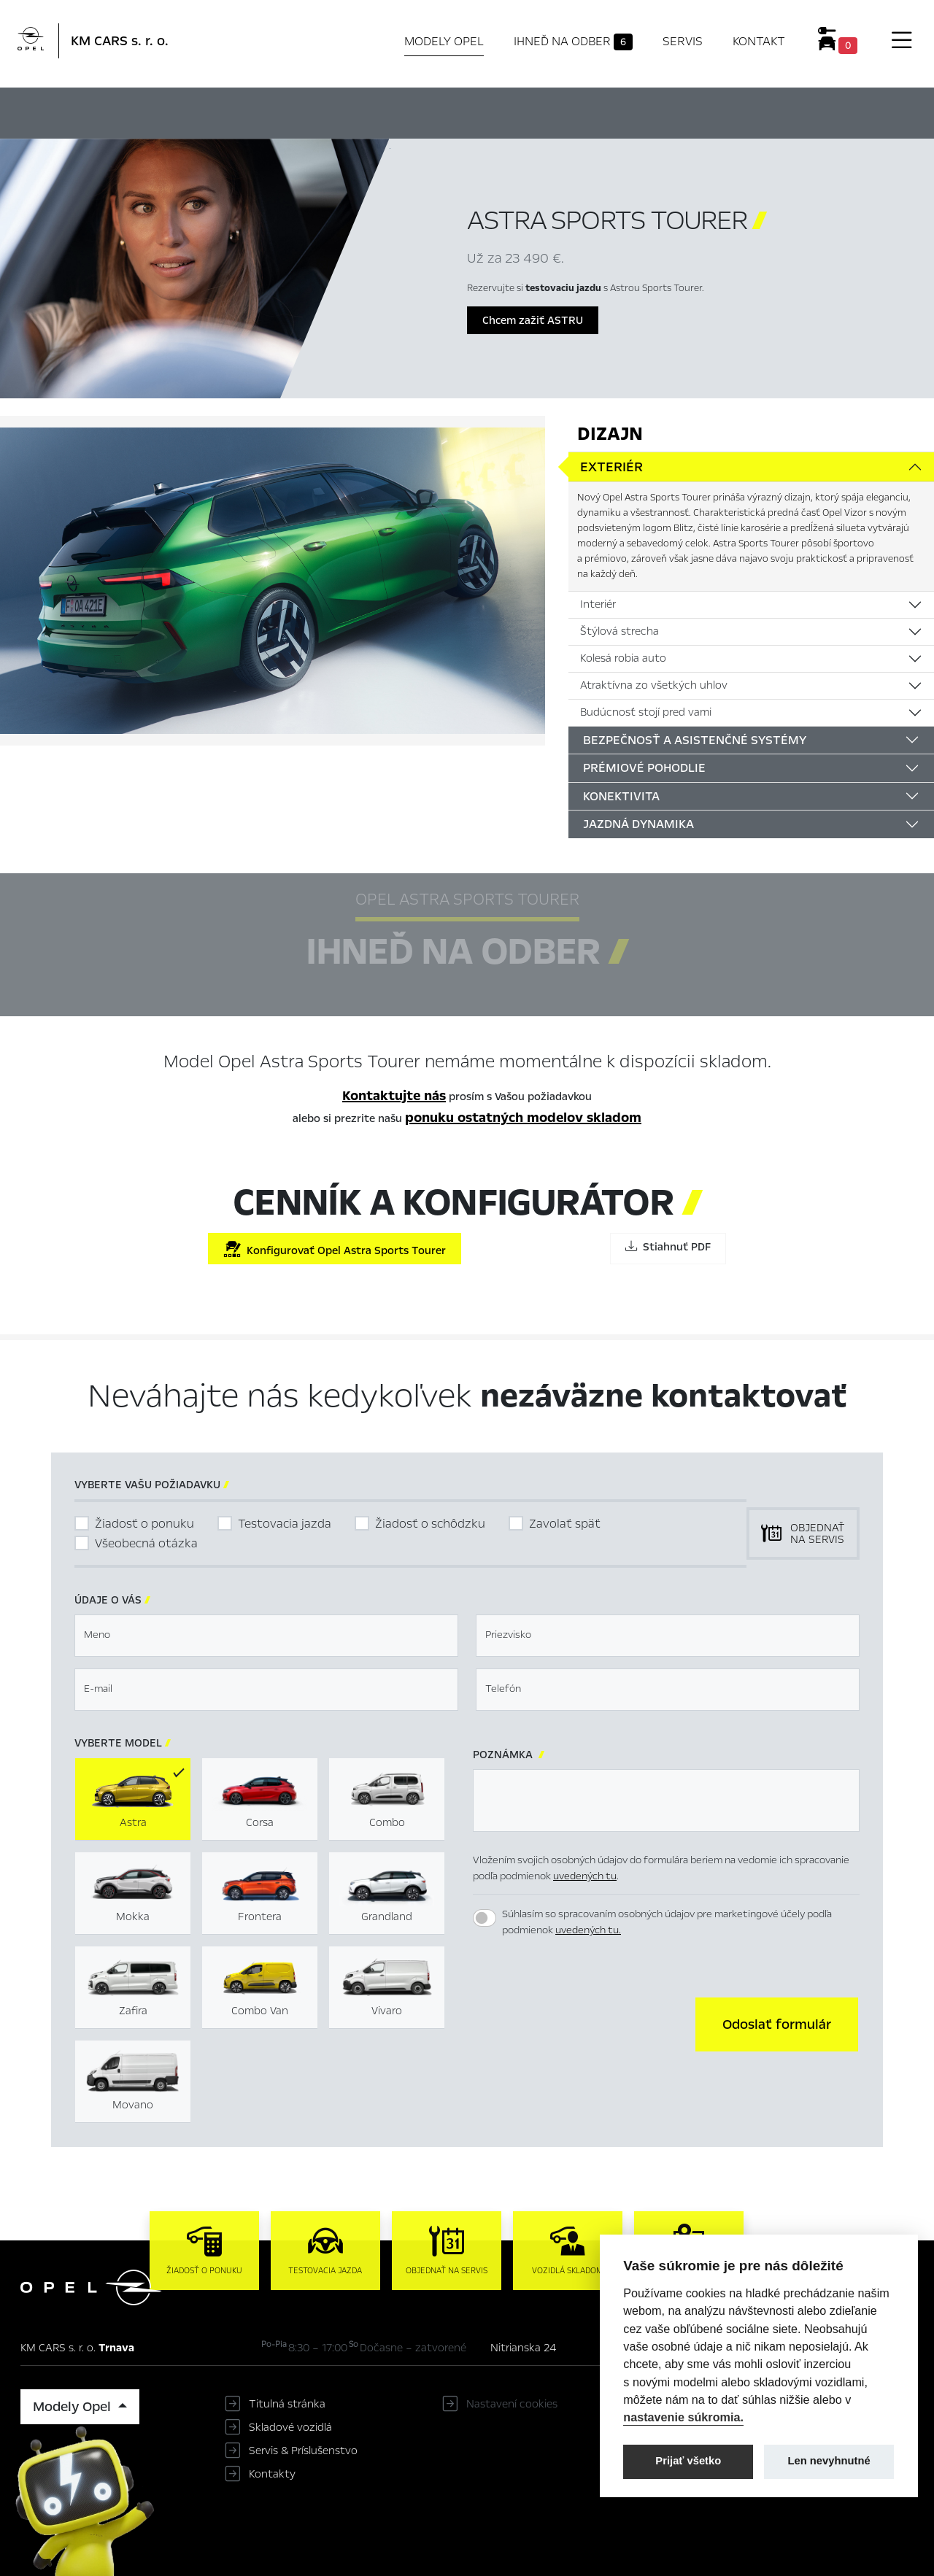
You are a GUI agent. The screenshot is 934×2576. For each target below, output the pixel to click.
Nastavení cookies (511, 2404)
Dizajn (610, 433)
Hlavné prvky (240, 111)
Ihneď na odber (573, 41)
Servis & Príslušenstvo (303, 2450)
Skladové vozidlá (290, 2427)
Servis (683, 41)
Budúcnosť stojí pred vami (645, 712)
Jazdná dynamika (638, 824)
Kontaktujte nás (394, 1095)
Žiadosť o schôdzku (430, 1523)
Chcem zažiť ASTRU (532, 320)
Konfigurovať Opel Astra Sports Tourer (334, 1249)
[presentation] (584, 2023)
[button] (776, 2024)
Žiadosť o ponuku (144, 1523)
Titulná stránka (287, 2404)
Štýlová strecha (619, 631)
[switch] (484, 1918)
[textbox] (266, 1635)
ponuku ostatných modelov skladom (523, 1117)
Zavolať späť (565, 1523)
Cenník (589, 111)
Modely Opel (444, 41)
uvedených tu (585, 1876)
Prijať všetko (688, 2461)
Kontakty (272, 2474)
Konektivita (621, 796)
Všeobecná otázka (146, 1543)
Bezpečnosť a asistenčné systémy (694, 740)
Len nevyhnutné (829, 2461)
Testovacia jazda (284, 1523)
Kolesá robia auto (623, 658)
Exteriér (611, 466)
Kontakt (759, 41)
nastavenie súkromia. (683, 2417)
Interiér (598, 604)
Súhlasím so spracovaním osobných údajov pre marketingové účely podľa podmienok (667, 1922)
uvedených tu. (588, 1930)
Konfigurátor (496, 111)
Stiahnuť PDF (668, 1246)
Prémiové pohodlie (644, 767)
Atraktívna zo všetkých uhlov (653, 685)
